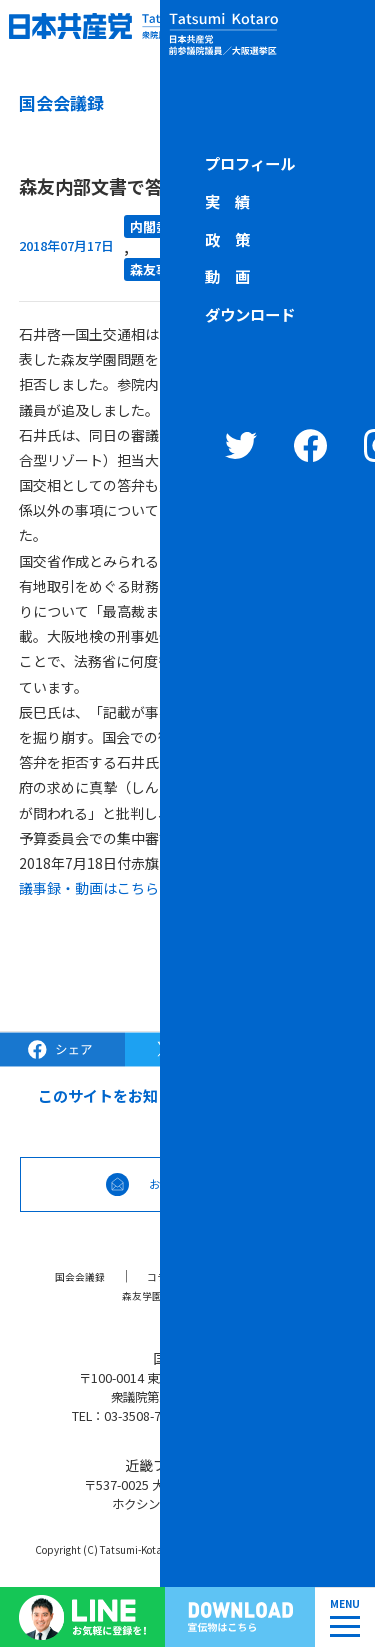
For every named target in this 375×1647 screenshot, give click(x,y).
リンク (245, 1295)
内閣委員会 (162, 226)
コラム (161, 1276)
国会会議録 (71, 1276)
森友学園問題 (149, 1295)
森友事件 (156, 269)
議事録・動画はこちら (89, 888)
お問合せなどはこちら (215, 1183)
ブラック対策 (257, 1276)
